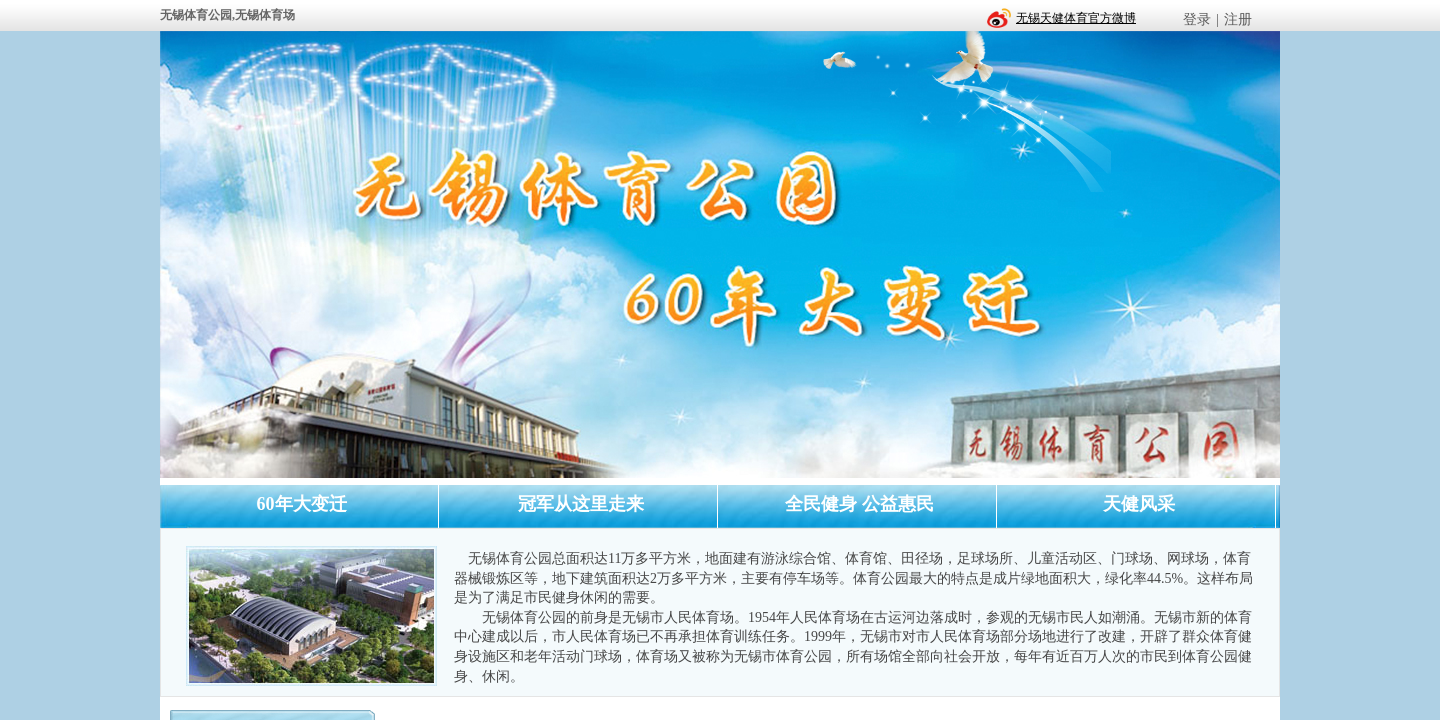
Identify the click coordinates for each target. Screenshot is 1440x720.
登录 (1197, 19)
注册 (1238, 19)
